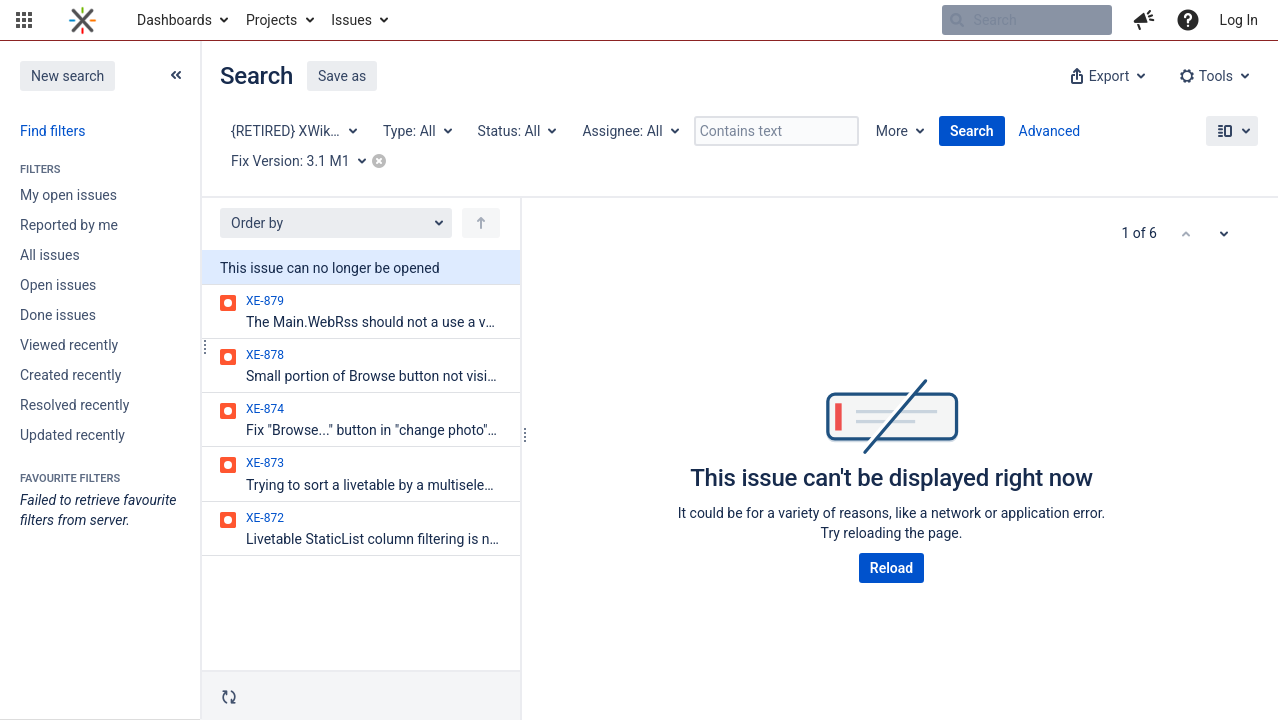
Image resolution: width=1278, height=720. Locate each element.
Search (972, 131)
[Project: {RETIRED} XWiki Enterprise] (293, 131)
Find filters (52, 131)
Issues (351, 20)
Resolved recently (74, 405)
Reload (891, 568)
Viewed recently (69, 345)
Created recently (70, 375)
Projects (271, 20)
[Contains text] (776, 131)
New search (67, 76)
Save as (342, 76)
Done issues (58, 315)
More (892, 131)
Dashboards (174, 20)
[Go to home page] (82, 20)
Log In (1239, 20)
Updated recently (72, 435)
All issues (50, 255)
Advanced (1050, 131)
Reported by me (69, 225)
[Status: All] (516, 131)
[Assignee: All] (629, 131)
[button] (24, 20)
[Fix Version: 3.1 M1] (305, 161)
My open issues (68, 195)
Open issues (58, 285)
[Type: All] (416, 131)
